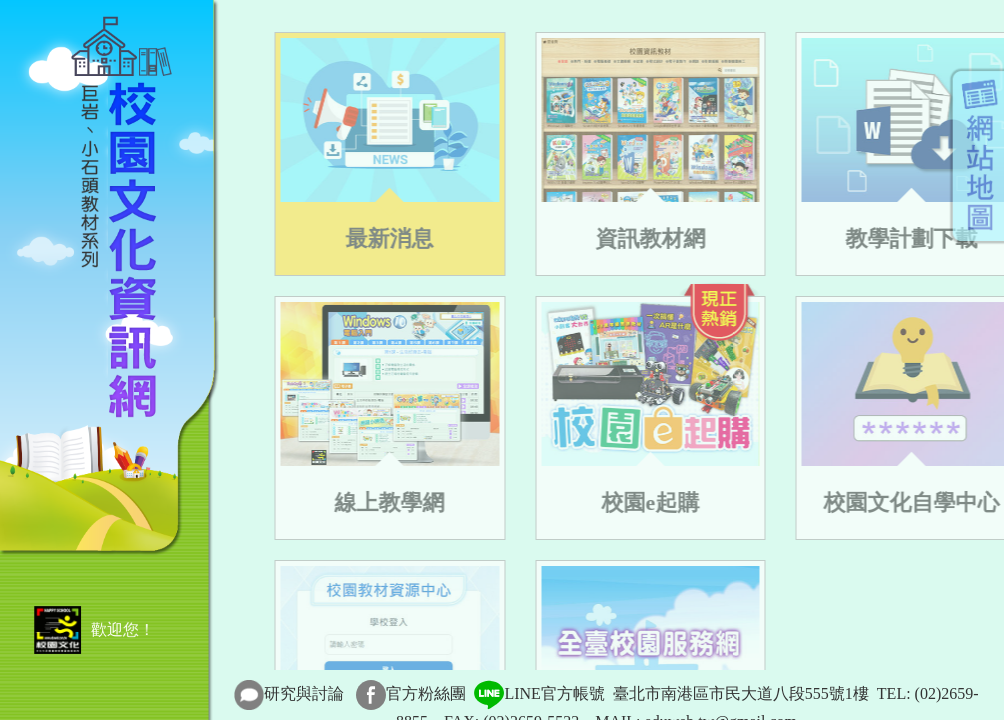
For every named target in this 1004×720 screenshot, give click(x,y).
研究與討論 (304, 693)
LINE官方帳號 (539, 693)
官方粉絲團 (426, 693)
